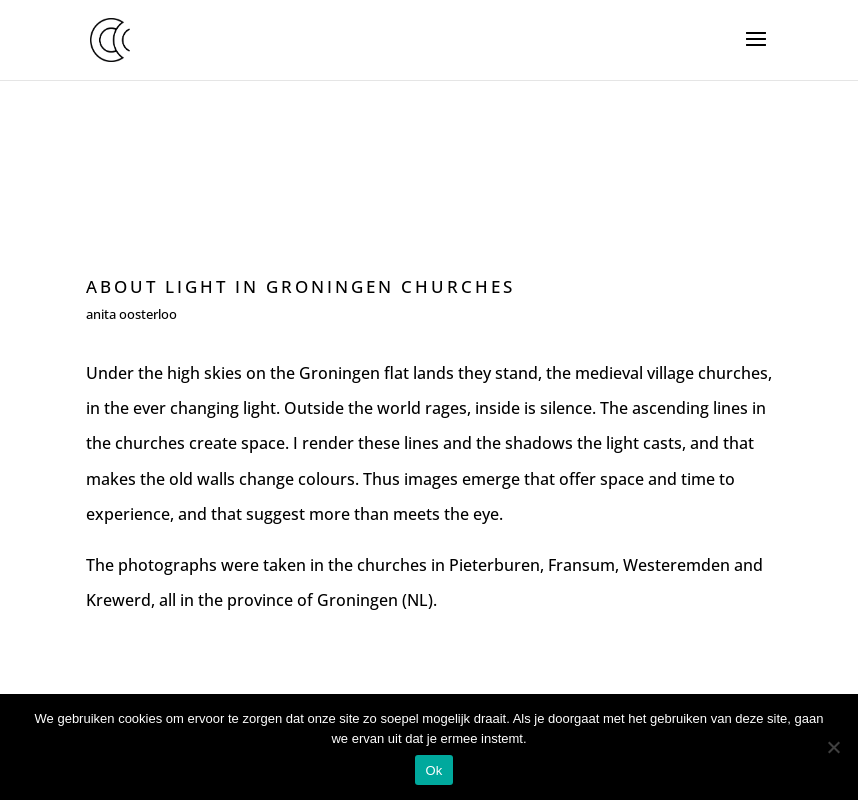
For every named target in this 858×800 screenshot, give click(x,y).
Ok (433, 770)
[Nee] (833, 747)
